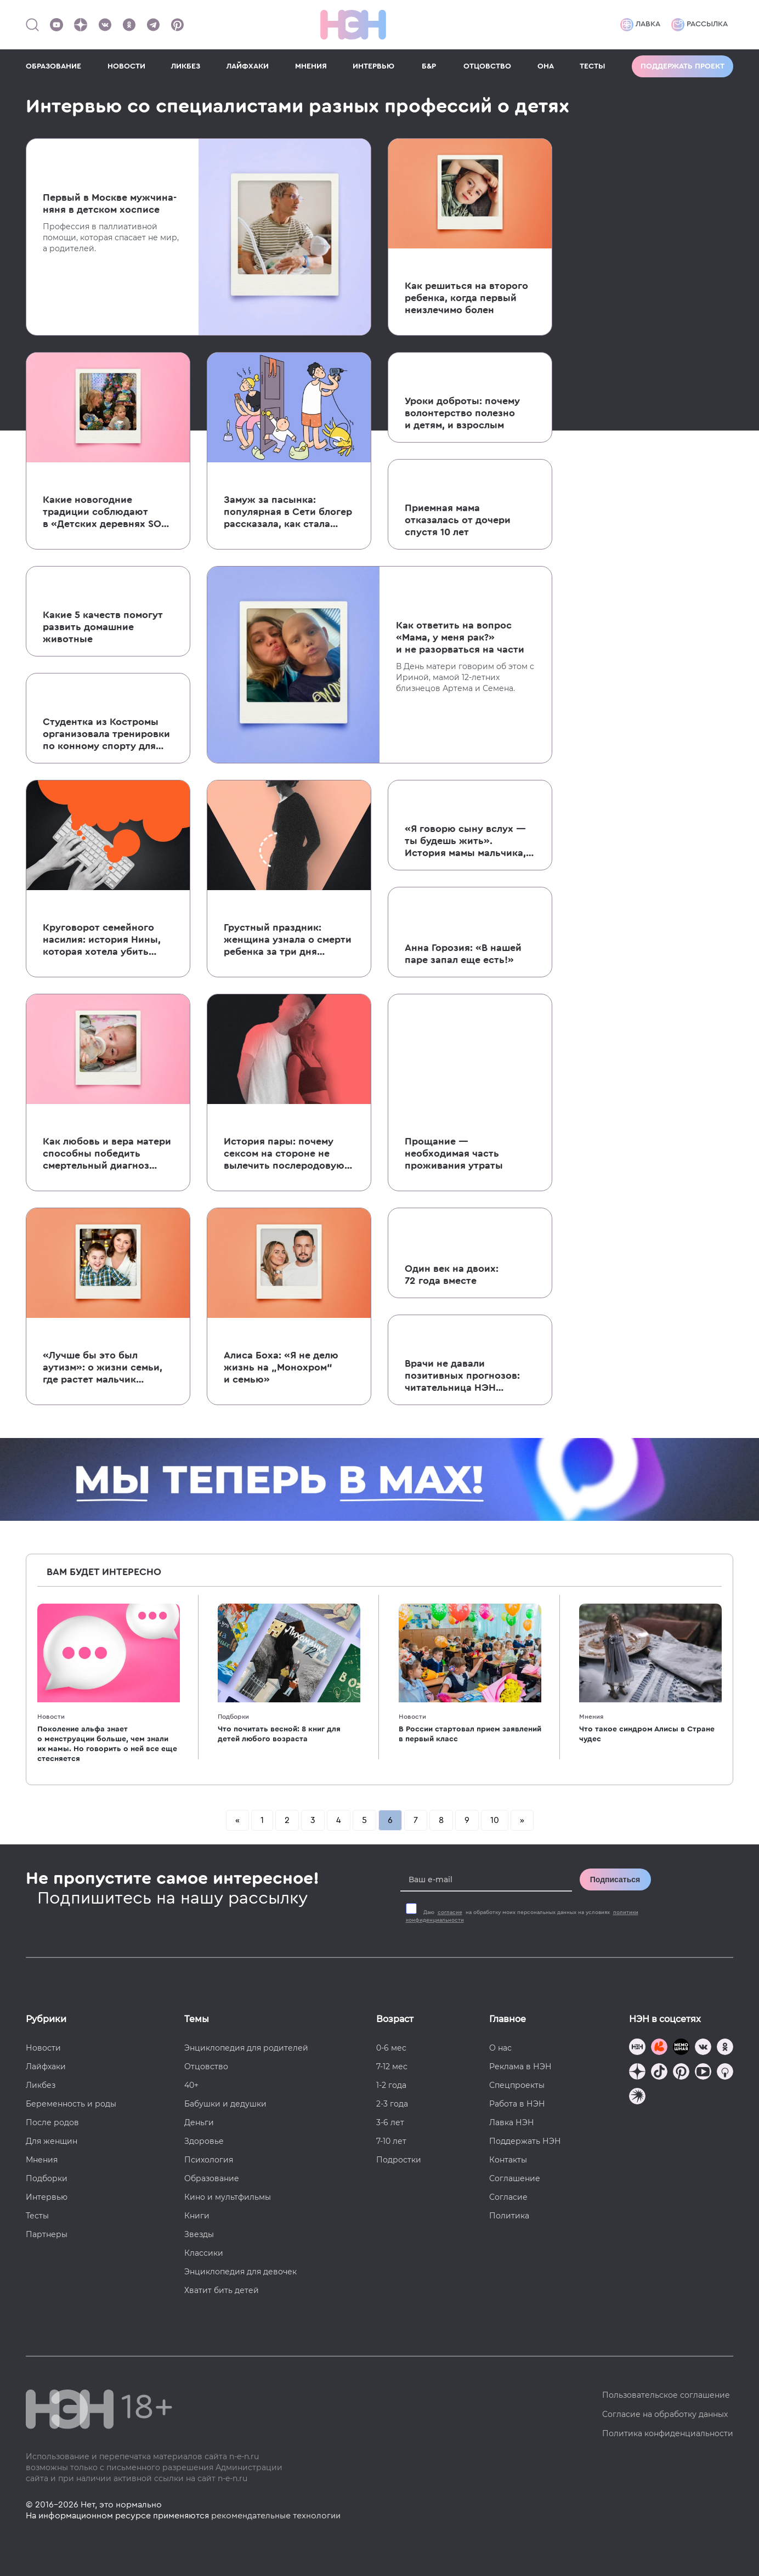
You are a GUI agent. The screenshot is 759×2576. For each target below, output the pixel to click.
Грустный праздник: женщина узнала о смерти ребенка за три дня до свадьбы (288, 940)
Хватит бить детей (221, 2290)
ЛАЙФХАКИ (247, 66)
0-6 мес (391, 2048)
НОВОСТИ (126, 66)
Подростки (398, 2160)
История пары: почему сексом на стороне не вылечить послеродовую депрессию (284, 1153)
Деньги (199, 2122)
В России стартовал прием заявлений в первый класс (470, 1734)
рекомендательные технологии (276, 2515)
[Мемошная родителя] (681, 2048)
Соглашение (514, 2178)
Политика (509, 2216)
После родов (52, 2122)
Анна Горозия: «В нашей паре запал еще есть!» (463, 954)
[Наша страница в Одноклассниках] (128, 24)
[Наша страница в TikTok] (659, 2072)
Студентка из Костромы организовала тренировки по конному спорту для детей (106, 734)
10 (494, 1820)
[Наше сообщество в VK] (104, 24)
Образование (211, 2178)
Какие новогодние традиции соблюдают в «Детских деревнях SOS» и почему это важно (108, 512)
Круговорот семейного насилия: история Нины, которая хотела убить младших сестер (102, 940)
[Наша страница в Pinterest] (177, 24)
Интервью (46, 2197)
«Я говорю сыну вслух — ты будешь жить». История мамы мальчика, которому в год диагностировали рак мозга (465, 841)
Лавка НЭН (511, 2122)
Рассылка (699, 24)
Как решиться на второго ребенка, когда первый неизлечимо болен (466, 298)
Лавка (640, 24)
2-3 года (392, 2104)
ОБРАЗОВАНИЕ (53, 66)
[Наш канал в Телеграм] (153, 24)
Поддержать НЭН (525, 2141)
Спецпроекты (517, 2085)
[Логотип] (353, 24)
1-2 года (391, 2085)
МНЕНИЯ (311, 66)
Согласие (508, 2197)
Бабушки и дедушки (225, 2104)
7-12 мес (391, 2066)
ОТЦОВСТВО (487, 66)
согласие (450, 1912)
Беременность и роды (71, 2104)
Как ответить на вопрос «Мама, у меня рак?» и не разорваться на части (460, 637)
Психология (208, 2160)
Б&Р (429, 66)
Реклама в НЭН (520, 2066)
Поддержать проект (682, 66)
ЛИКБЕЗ (185, 66)
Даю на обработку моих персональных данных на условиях (522, 1916)
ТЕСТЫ (592, 66)
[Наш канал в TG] (637, 2048)
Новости (51, 1716)
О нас (500, 2048)
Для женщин (51, 2141)
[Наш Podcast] (725, 2072)
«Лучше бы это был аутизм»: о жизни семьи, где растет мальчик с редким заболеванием (102, 1367)
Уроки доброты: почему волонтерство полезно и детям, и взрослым (462, 413)
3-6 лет (390, 2122)
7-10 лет (391, 2141)
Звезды (199, 2234)
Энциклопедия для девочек (240, 2272)
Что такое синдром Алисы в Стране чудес (647, 1734)
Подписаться (615, 1879)
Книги (196, 2216)
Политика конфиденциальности (667, 2433)
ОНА (545, 66)
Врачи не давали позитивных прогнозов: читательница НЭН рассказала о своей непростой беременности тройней (467, 1376)
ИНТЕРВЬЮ (373, 66)
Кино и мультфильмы (227, 2197)
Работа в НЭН (517, 2104)
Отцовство (206, 2066)
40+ (191, 2085)
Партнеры (46, 2234)
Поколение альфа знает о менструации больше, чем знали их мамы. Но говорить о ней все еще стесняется (107, 1744)
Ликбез (40, 2085)
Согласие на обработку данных (665, 2414)
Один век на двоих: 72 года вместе (452, 1275)
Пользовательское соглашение (666, 2395)
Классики (203, 2253)
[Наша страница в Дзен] (80, 24)
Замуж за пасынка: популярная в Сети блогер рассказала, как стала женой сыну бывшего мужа (288, 512)
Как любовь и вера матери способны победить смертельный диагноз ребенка (107, 1153)
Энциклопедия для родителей (246, 2048)
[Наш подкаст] (637, 2097)
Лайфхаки (46, 2066)
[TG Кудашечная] (659, 2048)
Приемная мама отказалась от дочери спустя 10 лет (458, 520)
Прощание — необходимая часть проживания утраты (454, 1153)
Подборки (233, 1716)
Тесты (37, 2216)
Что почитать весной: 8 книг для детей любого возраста (279, 1734)
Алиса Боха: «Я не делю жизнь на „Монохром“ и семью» (281, 1367)
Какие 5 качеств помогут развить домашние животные (103, 627)
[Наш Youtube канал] (56, 24)
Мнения (591, 1716)
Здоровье (204, 2141)
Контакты (508, 2160)
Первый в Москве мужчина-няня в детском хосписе (110, 203)
